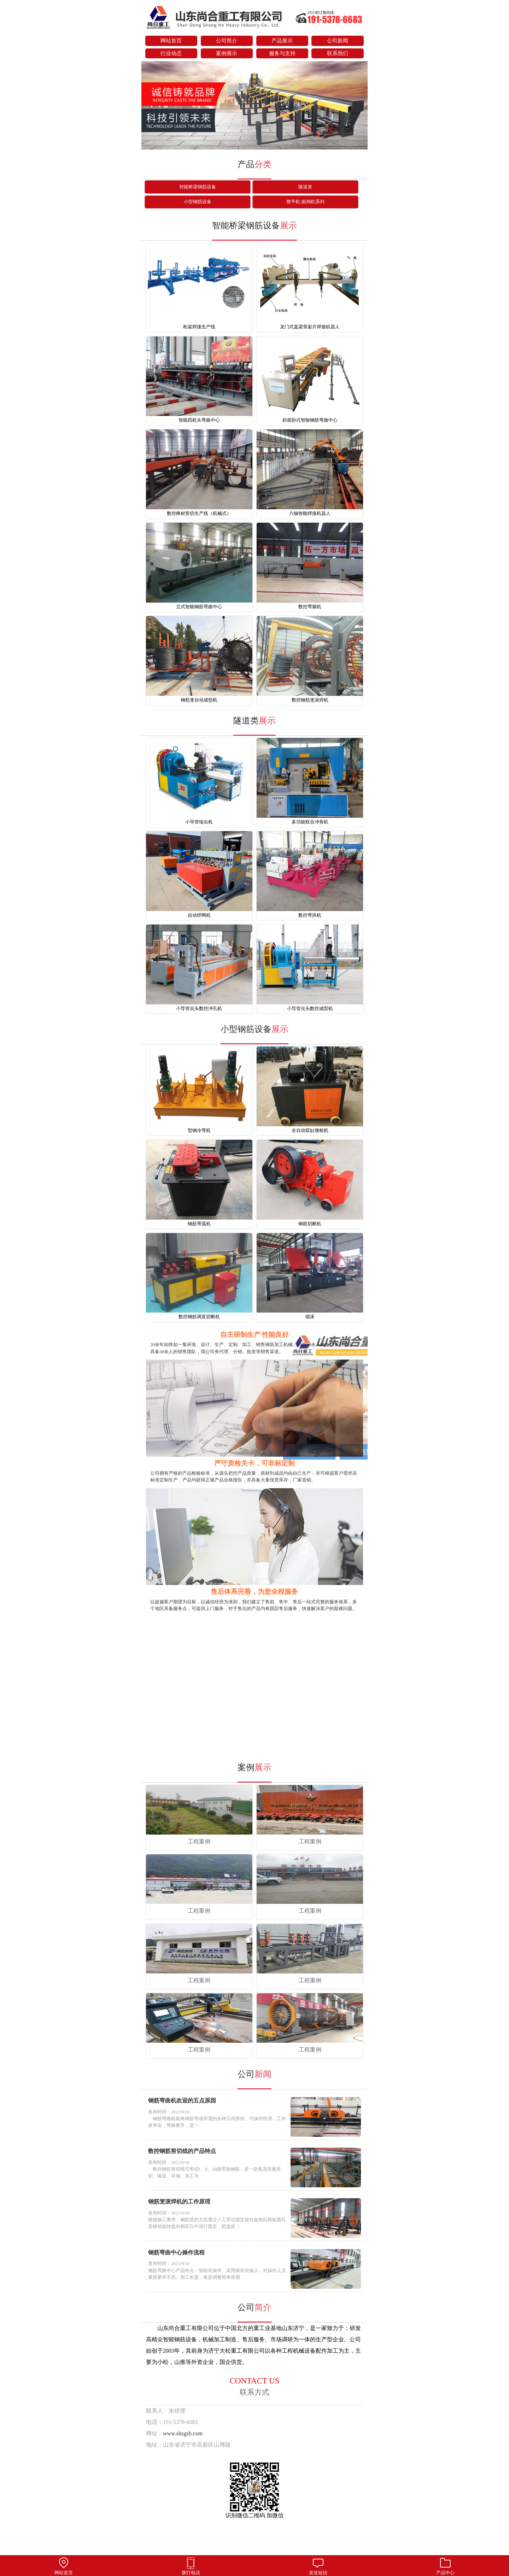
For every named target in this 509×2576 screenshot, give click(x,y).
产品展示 (282, 40)
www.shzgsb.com (183, 2433)
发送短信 (318, 2566)
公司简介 (226, 40)
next (358, 106)
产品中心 (445, 2566)
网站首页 (171, 40)
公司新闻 (337, 40)
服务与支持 (282, 53)
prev (150, 106)
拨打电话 (191, 2566)
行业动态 (171, 53)
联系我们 (337, 53)
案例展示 (226, 53)
